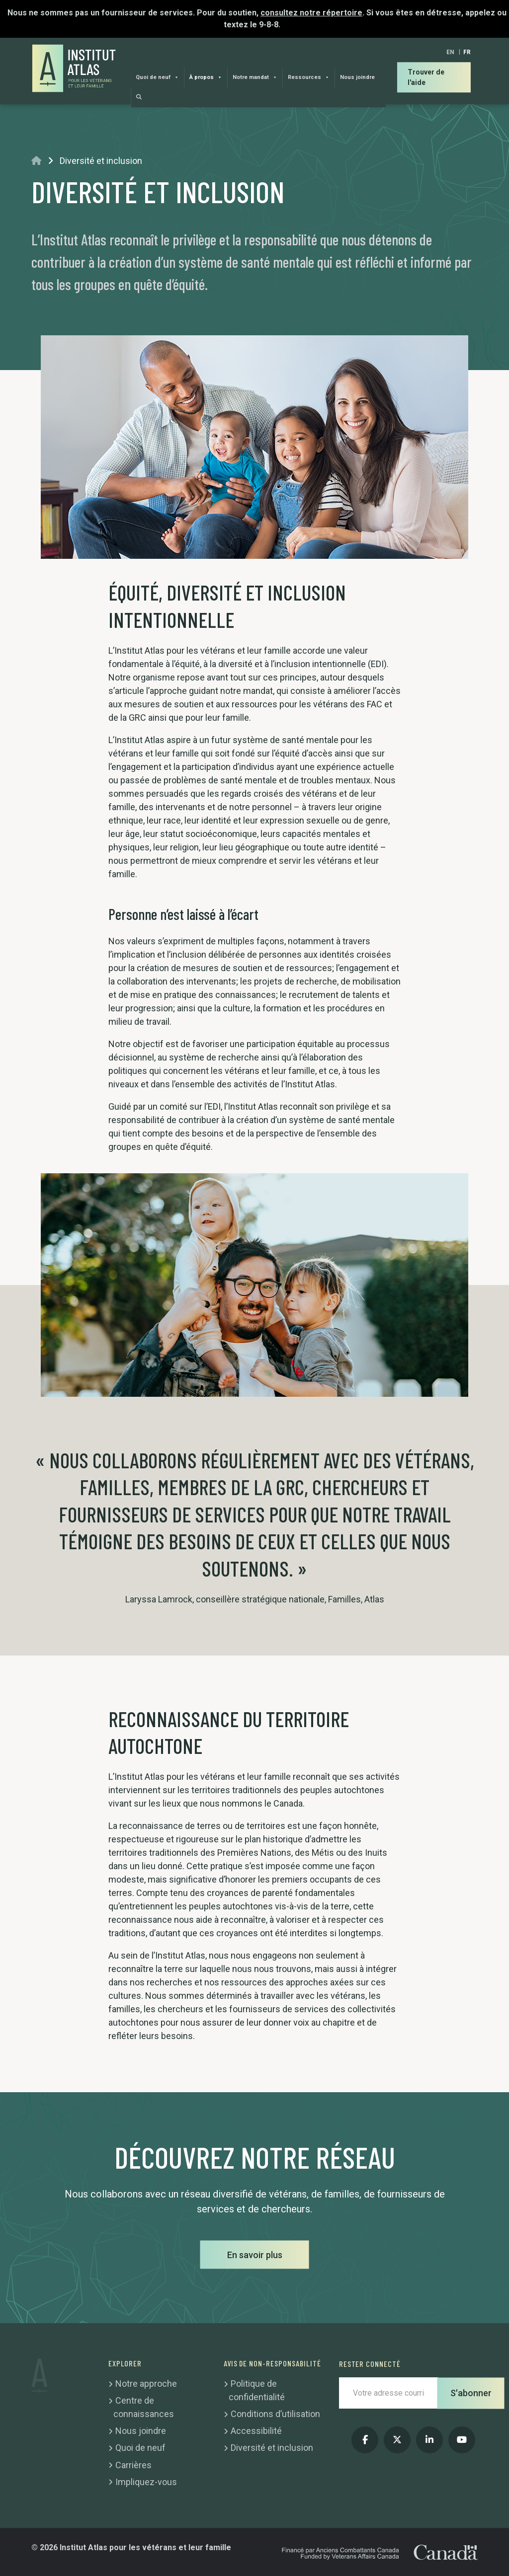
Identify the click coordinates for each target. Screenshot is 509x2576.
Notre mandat (255, 77)
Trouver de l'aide (426, 77)
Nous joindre (357, 77)
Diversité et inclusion (272, 2447)
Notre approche (146, 2383)
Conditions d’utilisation (275, 2414)
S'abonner (471, 2393)
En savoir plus (254, 2255)
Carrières (133, 2465)
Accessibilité (256, 2430)
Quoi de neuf (157, 77)
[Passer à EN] (450, 52)
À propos (205, 77)
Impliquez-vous (146, 2482)
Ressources (309, 77)
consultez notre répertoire (311, 12)
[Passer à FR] (467, 52)
